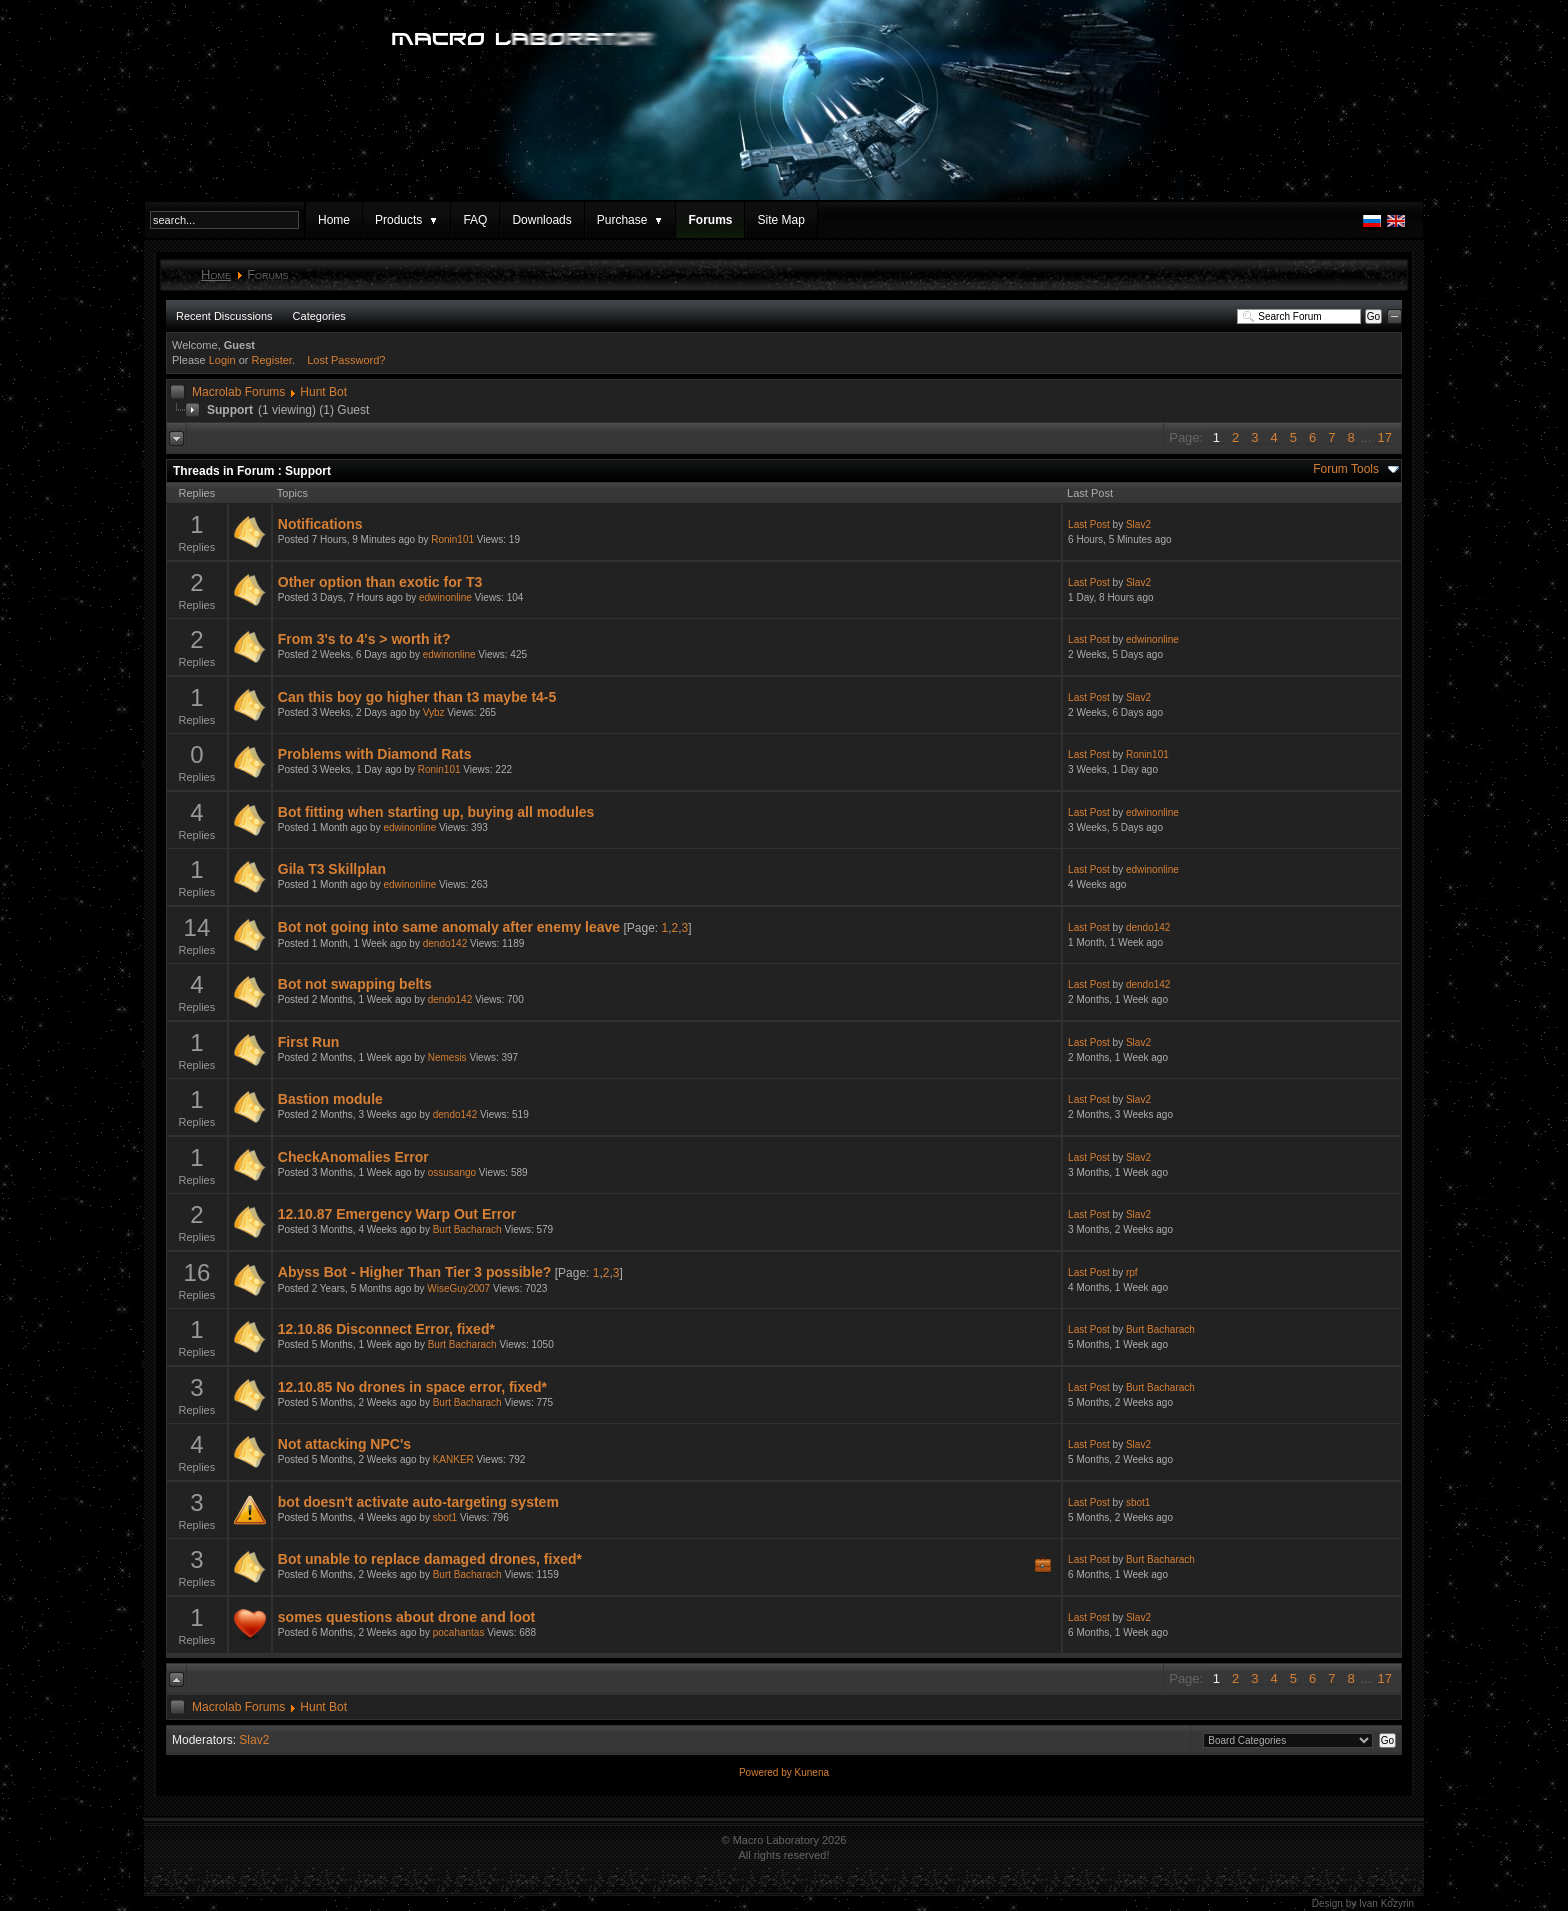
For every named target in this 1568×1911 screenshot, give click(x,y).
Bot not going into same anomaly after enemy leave (449, 927)
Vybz (434, 712)
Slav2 (1138, 524)
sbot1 (445, 1517)
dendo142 (445, 943)
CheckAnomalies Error (353, 1157)
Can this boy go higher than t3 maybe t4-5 (417, 697)
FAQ (475, 220)
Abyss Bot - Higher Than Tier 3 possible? (415, 1272)
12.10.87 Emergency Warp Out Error (397, 1214)
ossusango (452, 1172)
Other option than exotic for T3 (380, 582)
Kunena (812, 1772)
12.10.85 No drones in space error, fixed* (412, 1387)
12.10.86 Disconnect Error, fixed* (386, 1329)
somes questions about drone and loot (406, 1617)
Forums (710, 220)
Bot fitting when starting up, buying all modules (436, 812)
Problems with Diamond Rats (375, 754)
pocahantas (459, 1632)
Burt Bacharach (467, 1229)
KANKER (453, 1459)
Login (222, 360)
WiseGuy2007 (458, 1288)
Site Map (780, 220)
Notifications (320, 524)
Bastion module (330, 1099)
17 (1385, 437)
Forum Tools (1346, 469)
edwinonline (445, 597)
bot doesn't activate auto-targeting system (418, 1502)
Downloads (541, 220)
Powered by (767, 1772)
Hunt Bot (323, 392)
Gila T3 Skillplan (332, 869)
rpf (1132, 1272)
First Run (308, 1042)
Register (272, 360)
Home (334, 220)
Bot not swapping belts (355, 984)
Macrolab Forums (238, 392)
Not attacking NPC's (344, 1444)
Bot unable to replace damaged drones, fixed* (430, 1559)
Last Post (1089, 524)
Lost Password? (346, 360)
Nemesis (447, 1057)
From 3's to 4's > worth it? (364, 639)
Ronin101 (452, 539)
